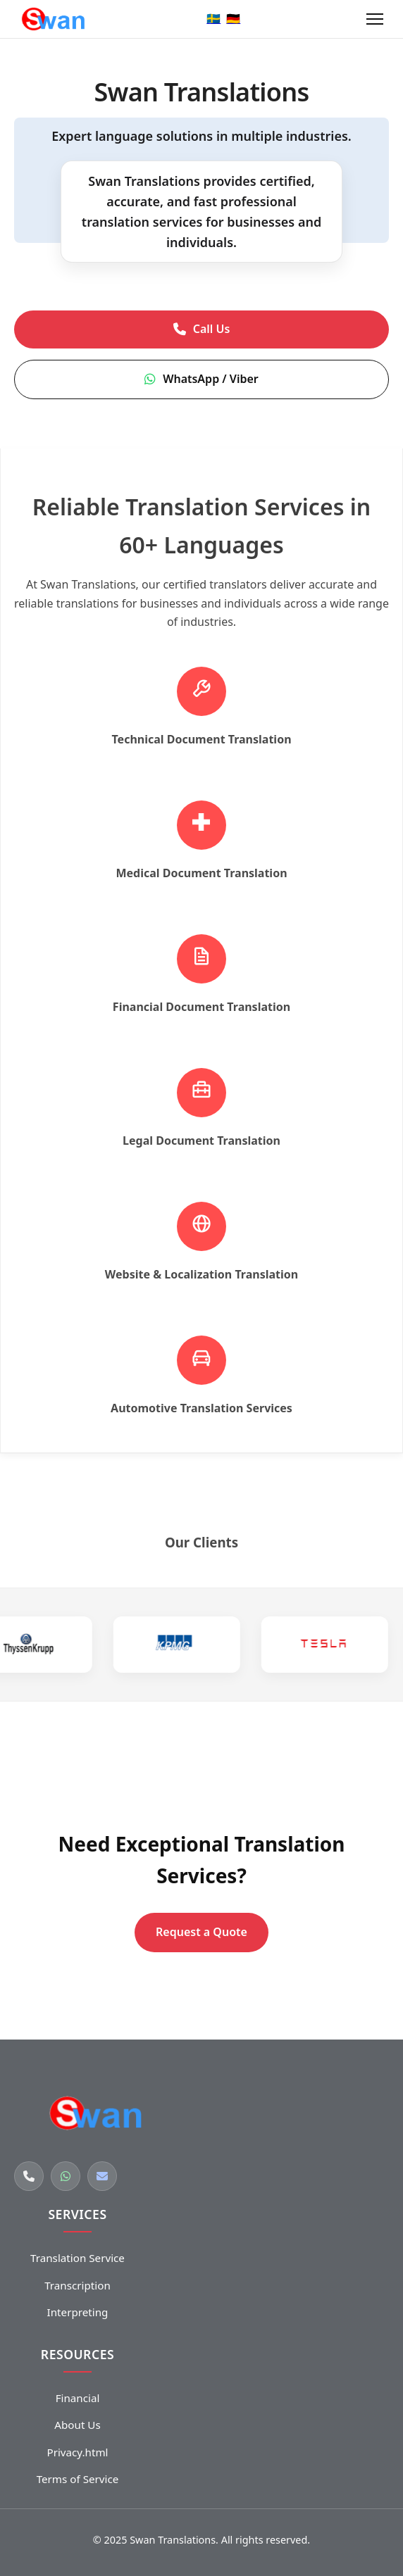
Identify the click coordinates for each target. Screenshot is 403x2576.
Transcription (77, 2285)
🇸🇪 (213, 18)
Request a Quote (201, 1932)
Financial (78, 2398)
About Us (77, 2425)
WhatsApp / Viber (201, 379)
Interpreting (77, 2312)
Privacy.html (77, 2452)
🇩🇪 (233, 18)
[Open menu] (375, 19)
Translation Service (77, 2258)
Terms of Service (78, 2479)
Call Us (201, 329)
